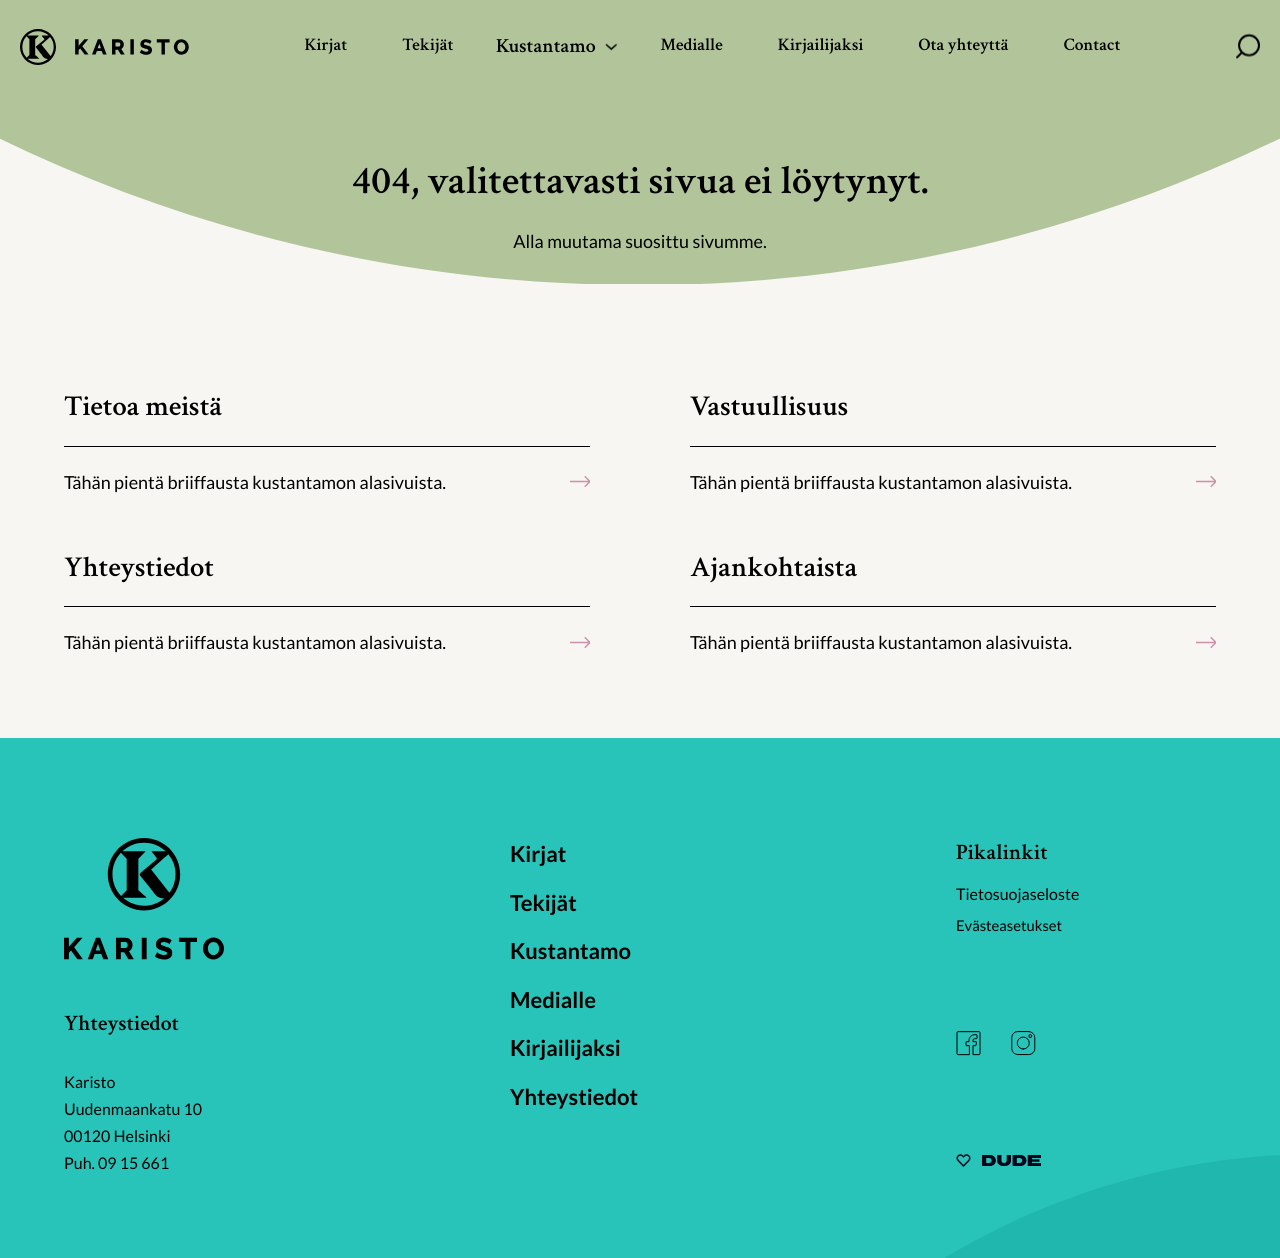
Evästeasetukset (1013, 925)
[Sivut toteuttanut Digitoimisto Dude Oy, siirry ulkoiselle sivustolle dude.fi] (998, 1163)
